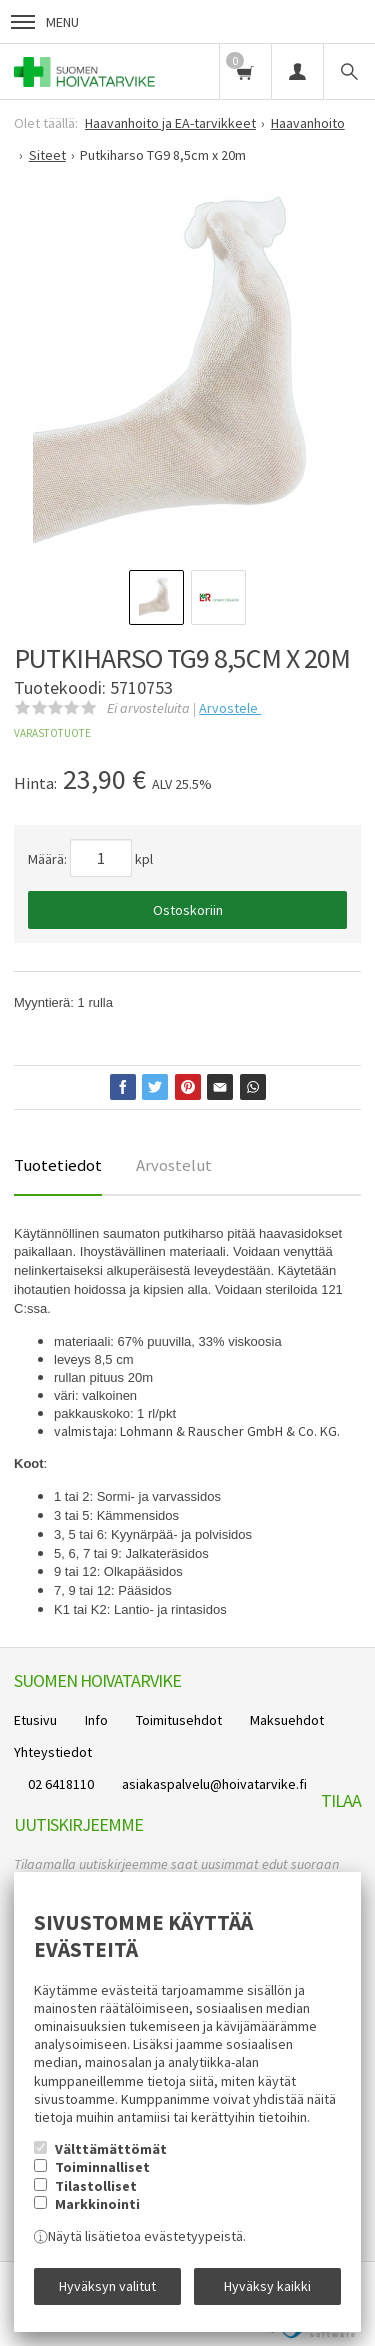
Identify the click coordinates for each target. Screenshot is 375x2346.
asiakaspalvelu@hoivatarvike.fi (214, 1784)
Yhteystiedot (53, 1752)
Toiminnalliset (102, 2167)
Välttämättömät (111, 2149)
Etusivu (35, 1720)
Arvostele (230, 708)
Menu (45, 22)
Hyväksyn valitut (107, 2286)
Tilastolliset (96, 2186)
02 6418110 (61, 1784)
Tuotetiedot (58, 1165)
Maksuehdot (287, 1720)
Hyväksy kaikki (267, 2286)
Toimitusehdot (179, 1720)
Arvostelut (174, 1165)
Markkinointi (97, 2204)
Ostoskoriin (188, 910)
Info (96, 1720)
